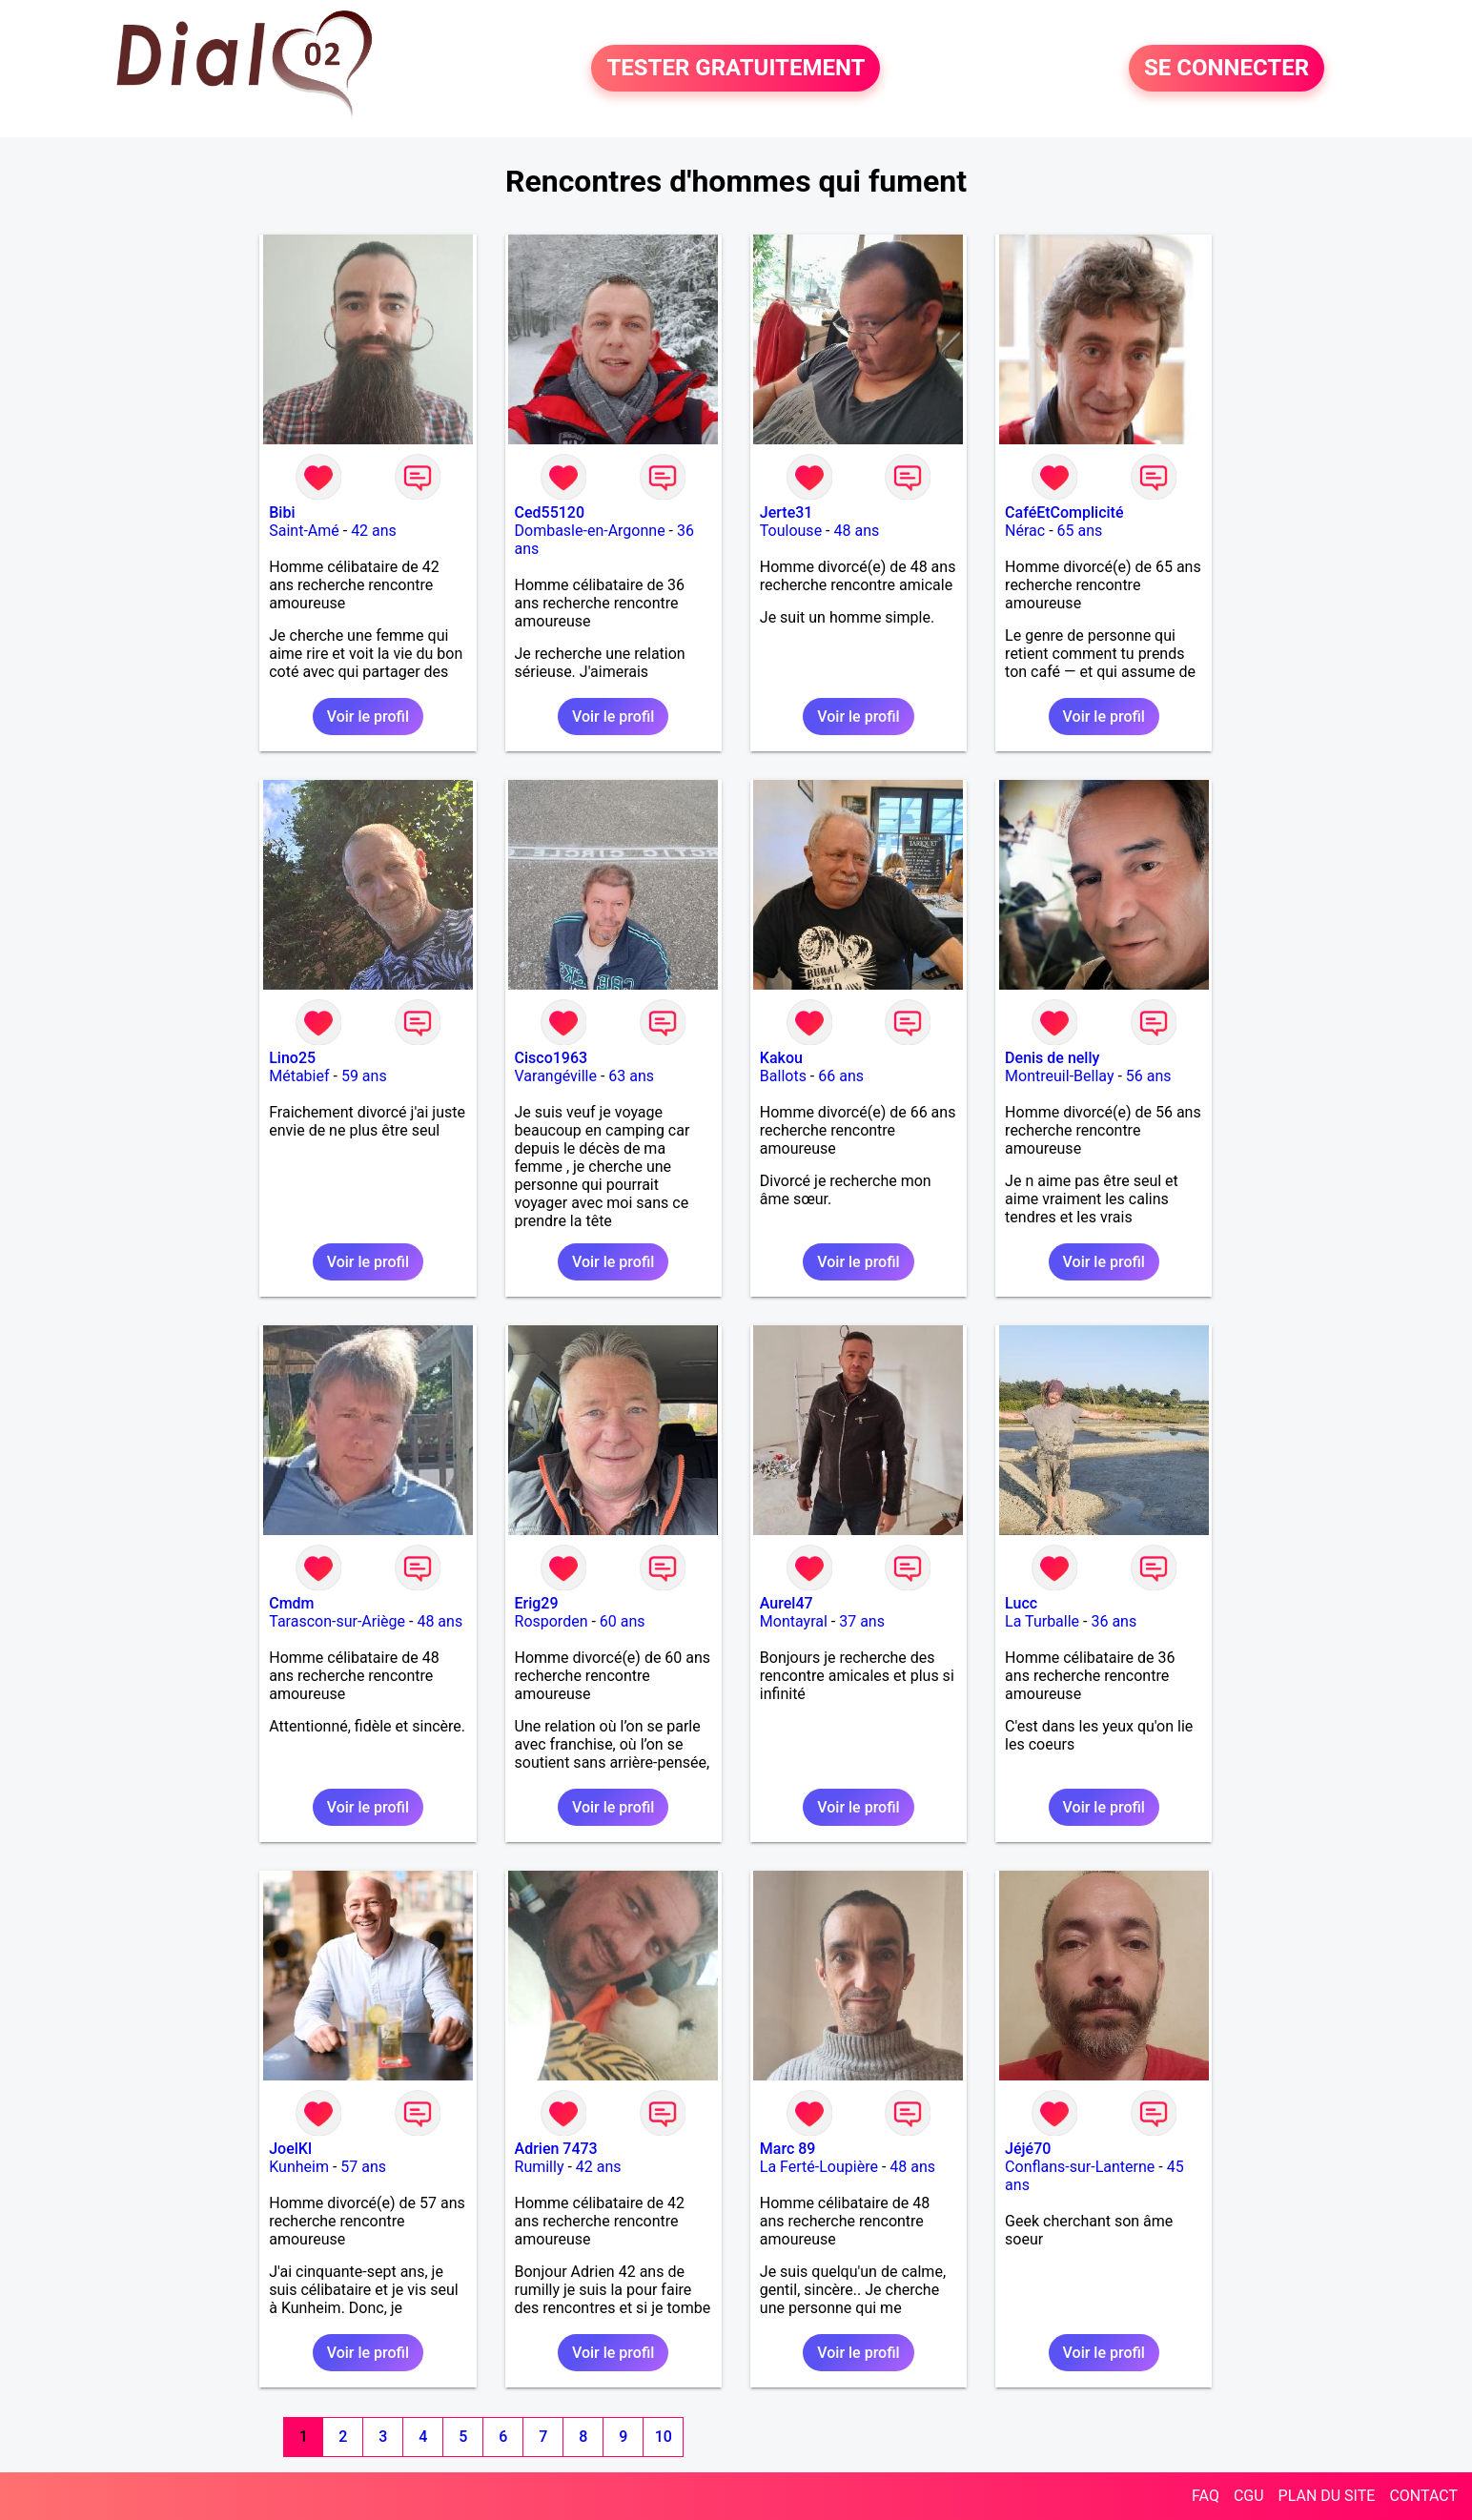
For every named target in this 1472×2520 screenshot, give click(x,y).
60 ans (622, 1621)
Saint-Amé (304, 531)
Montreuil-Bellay (1059, 1076)
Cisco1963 (551, 1058)
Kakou (781, 1058)
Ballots (783, 1076)
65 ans (1080, 531)
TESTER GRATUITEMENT (735, 68)
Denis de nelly (1052, 1058)
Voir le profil (368, 716)
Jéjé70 (1028, 2149)
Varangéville (556, 1076)
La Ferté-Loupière (819, 2167)
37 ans (862, 1621)
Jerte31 (786, 512)
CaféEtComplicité (1064, 512)
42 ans (374, 531)
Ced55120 (550, 512)
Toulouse (791, 531)
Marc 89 (788, 2149)
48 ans (856, 531)
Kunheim (299, 2167)
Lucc (1021, 1603)
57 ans (363, 2167)
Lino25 (292, 1058)
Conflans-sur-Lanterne (1080, 2167)
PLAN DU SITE (1327, 2496)
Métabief (299, 1076)
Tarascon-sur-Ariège (337, 1621)
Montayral (794, 1621)
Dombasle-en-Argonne (590, 531)
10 (663, 2437)
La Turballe (1042, 1621)
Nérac (1025, 531)
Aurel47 (786, 1603)
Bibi (282, 512)
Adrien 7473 (556, 2149)
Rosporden (551, 1621)
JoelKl (290, 2149)
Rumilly (539, 2167)
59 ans (364, 1076)
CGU (1249, 2496)
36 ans (1113, 1621)
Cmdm (291, 1603)
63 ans (631, 1076)
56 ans (1149, 1076)
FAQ (1205, 2496)
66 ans (841, 1076)
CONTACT (1423, 2496)
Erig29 (537, 1603)
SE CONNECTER (1226, 68)
